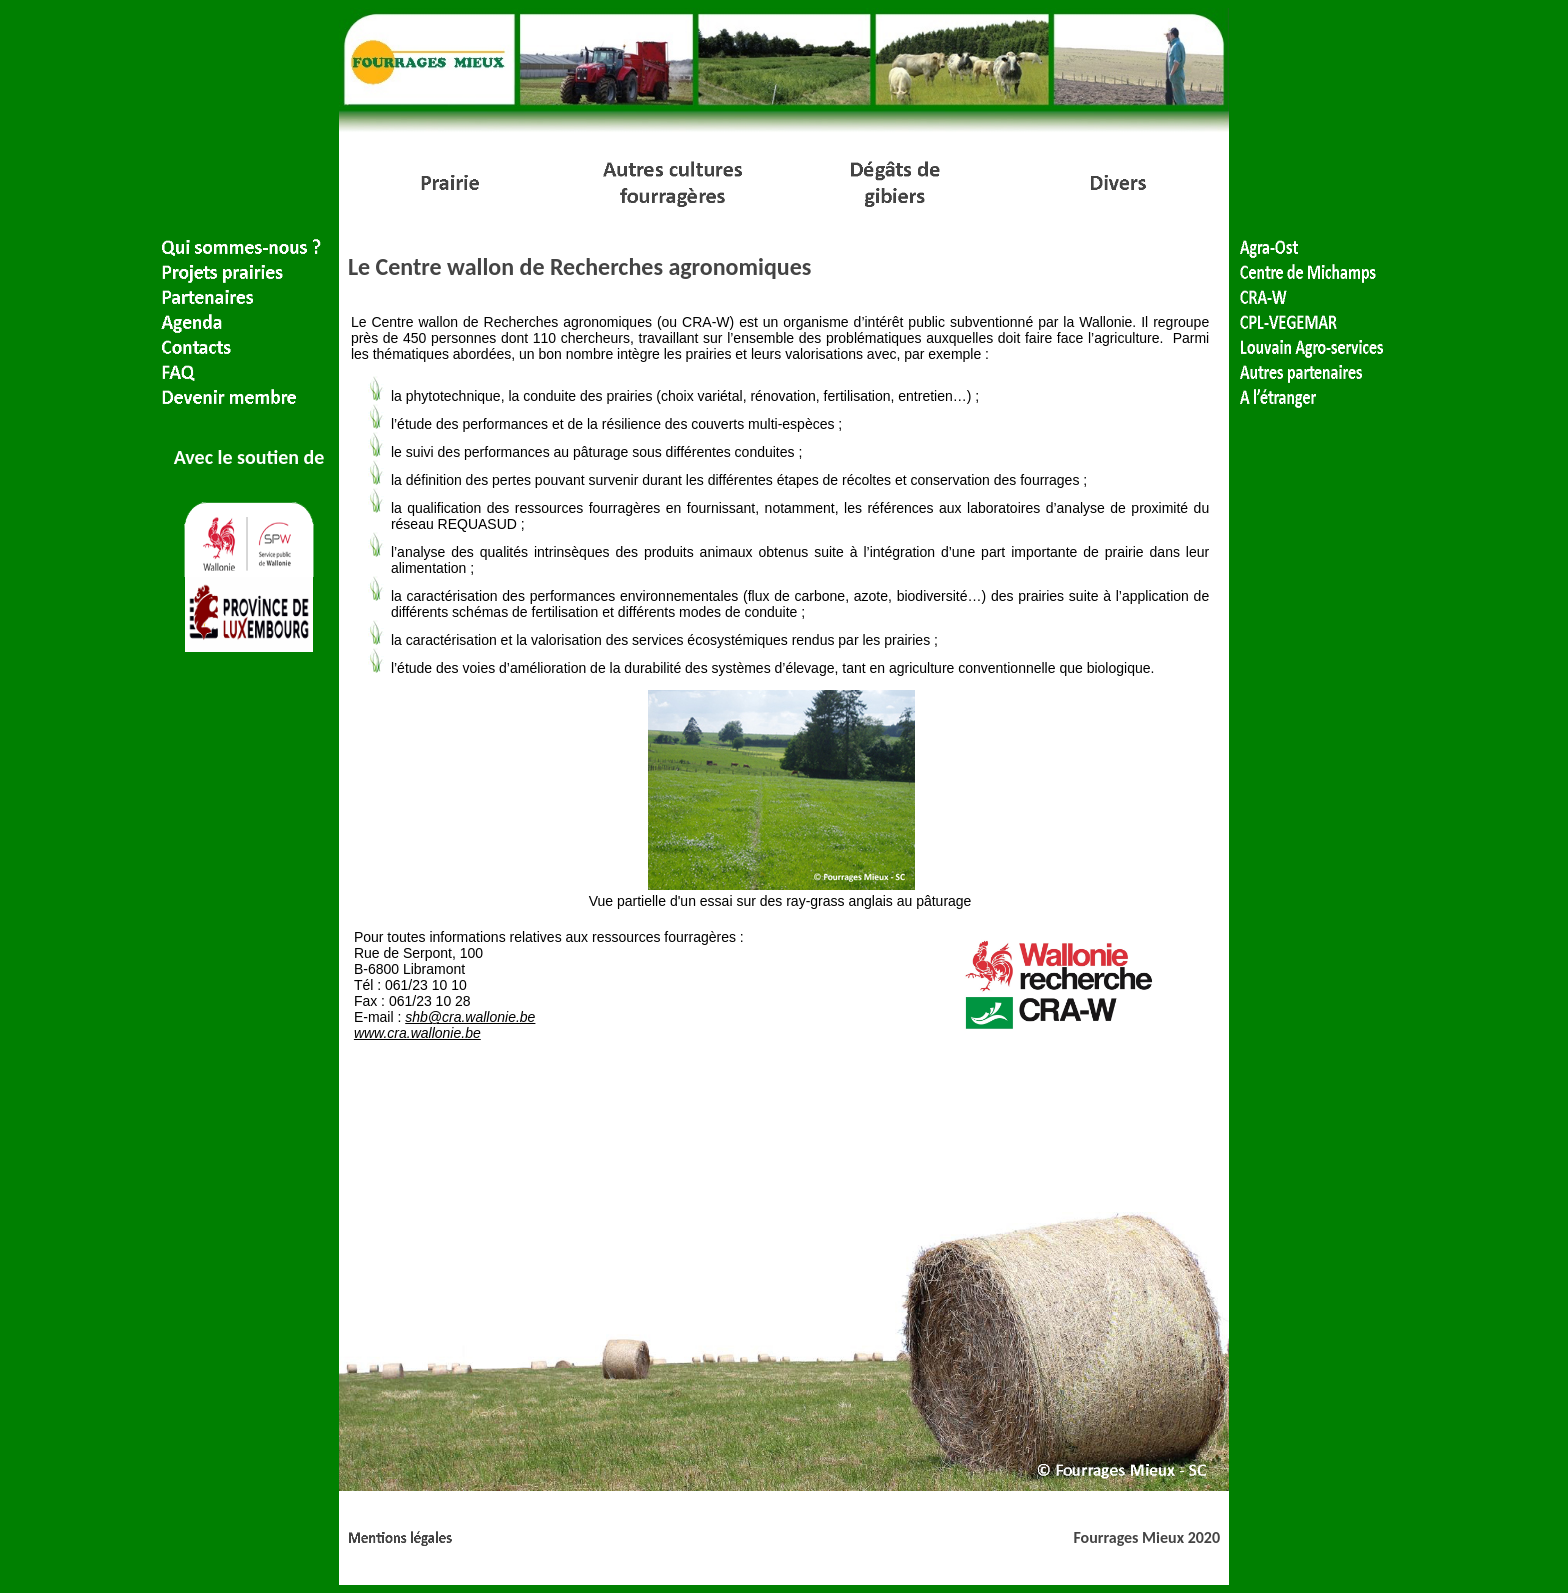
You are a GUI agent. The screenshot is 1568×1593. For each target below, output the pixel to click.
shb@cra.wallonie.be (470, 1017)
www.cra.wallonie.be (417, 1033)
